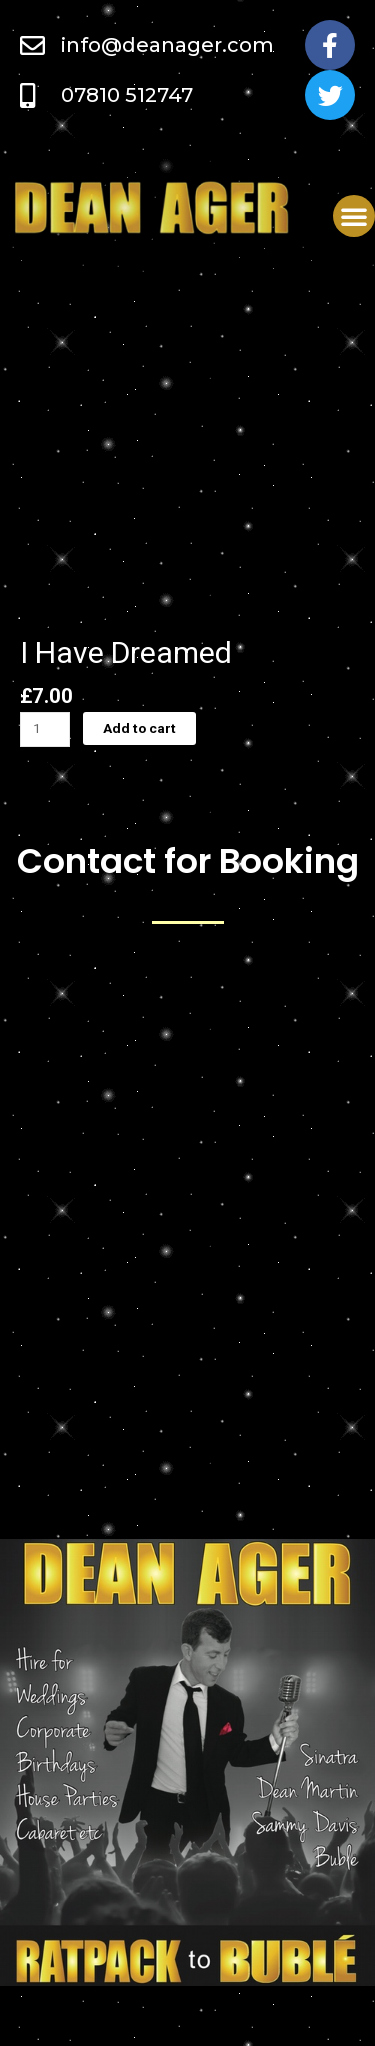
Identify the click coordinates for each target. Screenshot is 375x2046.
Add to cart (139, 728)
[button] (354, 216)
